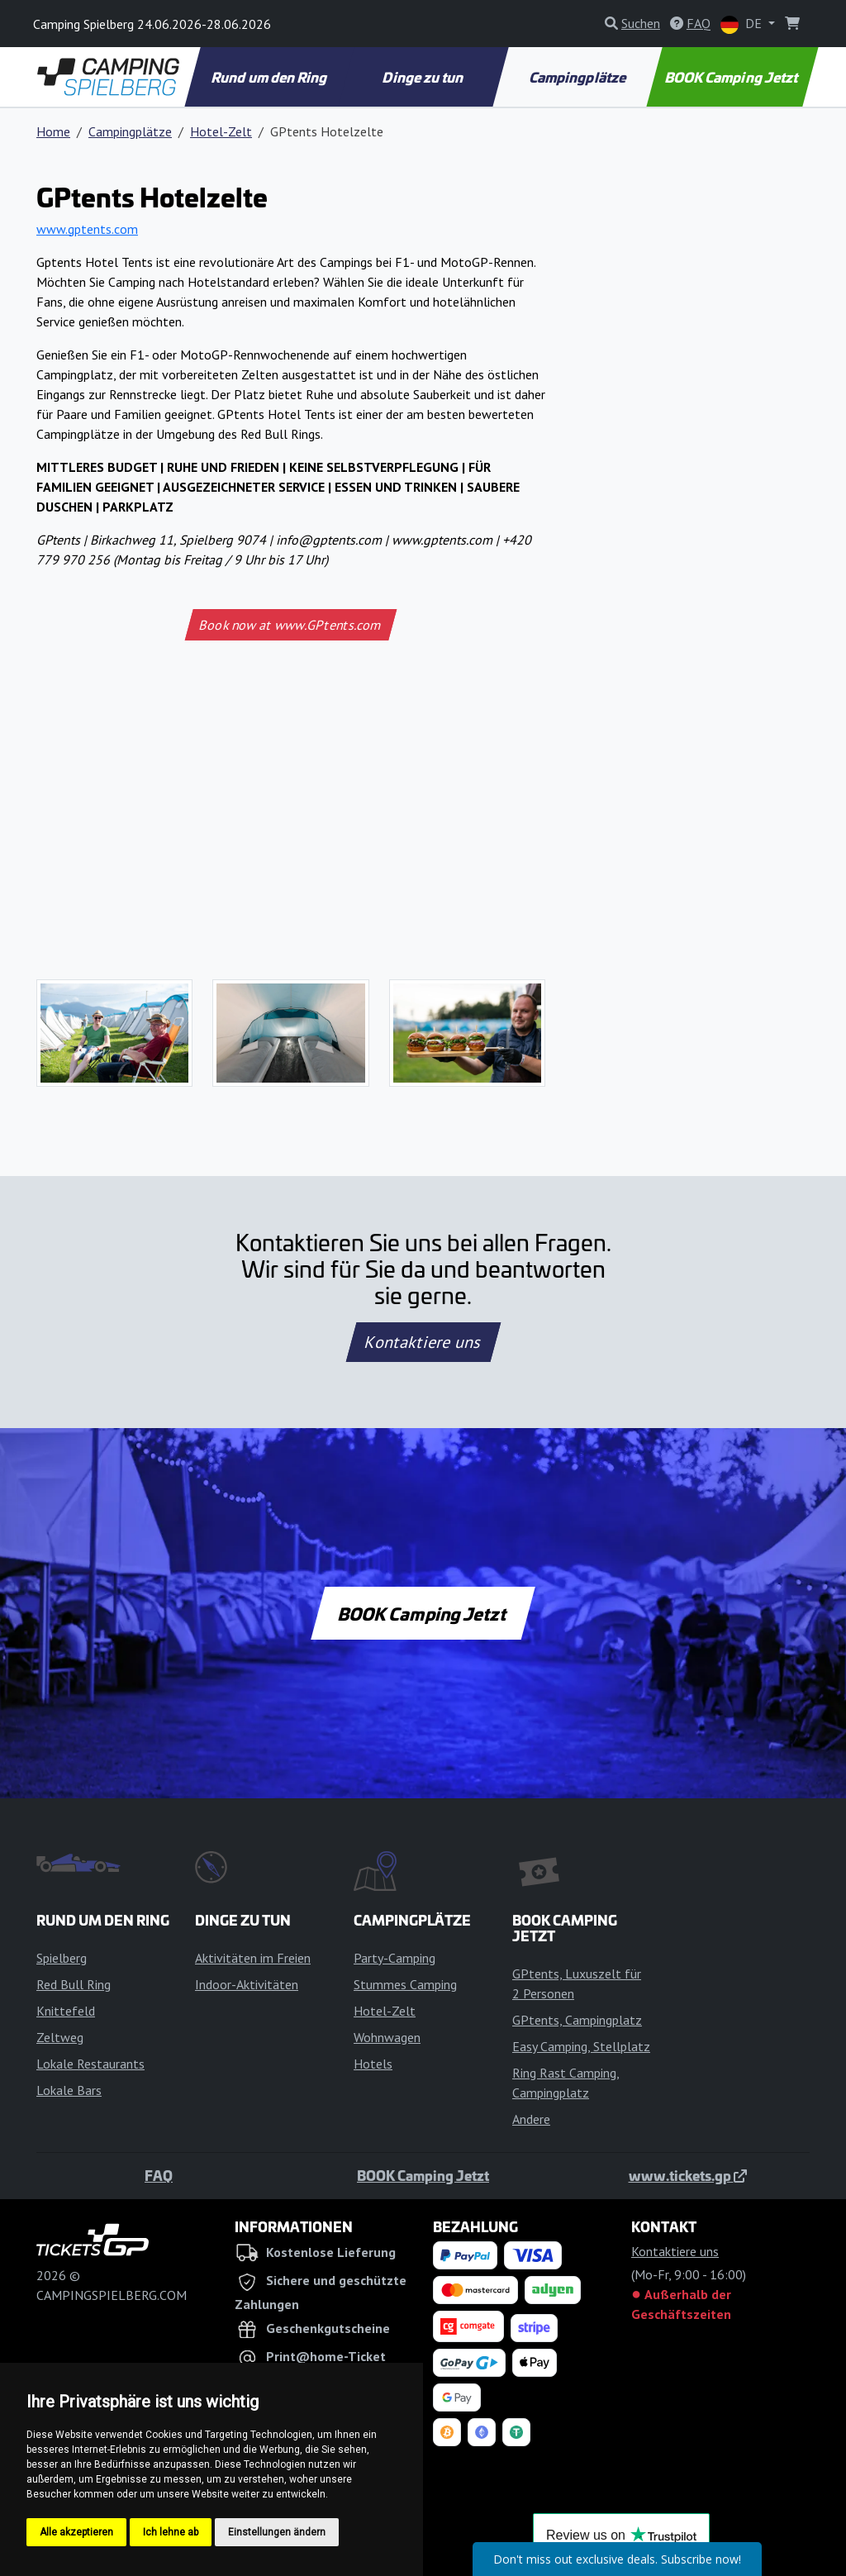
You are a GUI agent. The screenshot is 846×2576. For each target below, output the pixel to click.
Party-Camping (394, 1958)
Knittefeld (65, 2010)
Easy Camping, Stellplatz (581, 2046)
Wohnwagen (387, 2037)
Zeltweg (59, 2037)
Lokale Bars (69, 2090)
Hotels (373, 2063)
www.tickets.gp (688, 2175)
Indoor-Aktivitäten (246, 1984)
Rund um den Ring (270, 77)
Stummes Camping (405, 1984)
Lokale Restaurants (90, 2063)
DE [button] (742, 24)
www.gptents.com (87, 229)
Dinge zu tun (425, 77)
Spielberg (61, 1958)
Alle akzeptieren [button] (76, 2532)
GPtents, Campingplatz (577, 2020)
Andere (531, 2119)
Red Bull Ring (73, 1984)
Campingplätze (578, 77)
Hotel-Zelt (221, 131)
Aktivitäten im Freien (253, 1958)
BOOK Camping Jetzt (732, 77)
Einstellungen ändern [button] (277, 2532)
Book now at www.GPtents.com (290, 625)
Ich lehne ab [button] (170, 2532)
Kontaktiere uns (422, 1342)
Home (53, 131)
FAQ (159, 2175)
